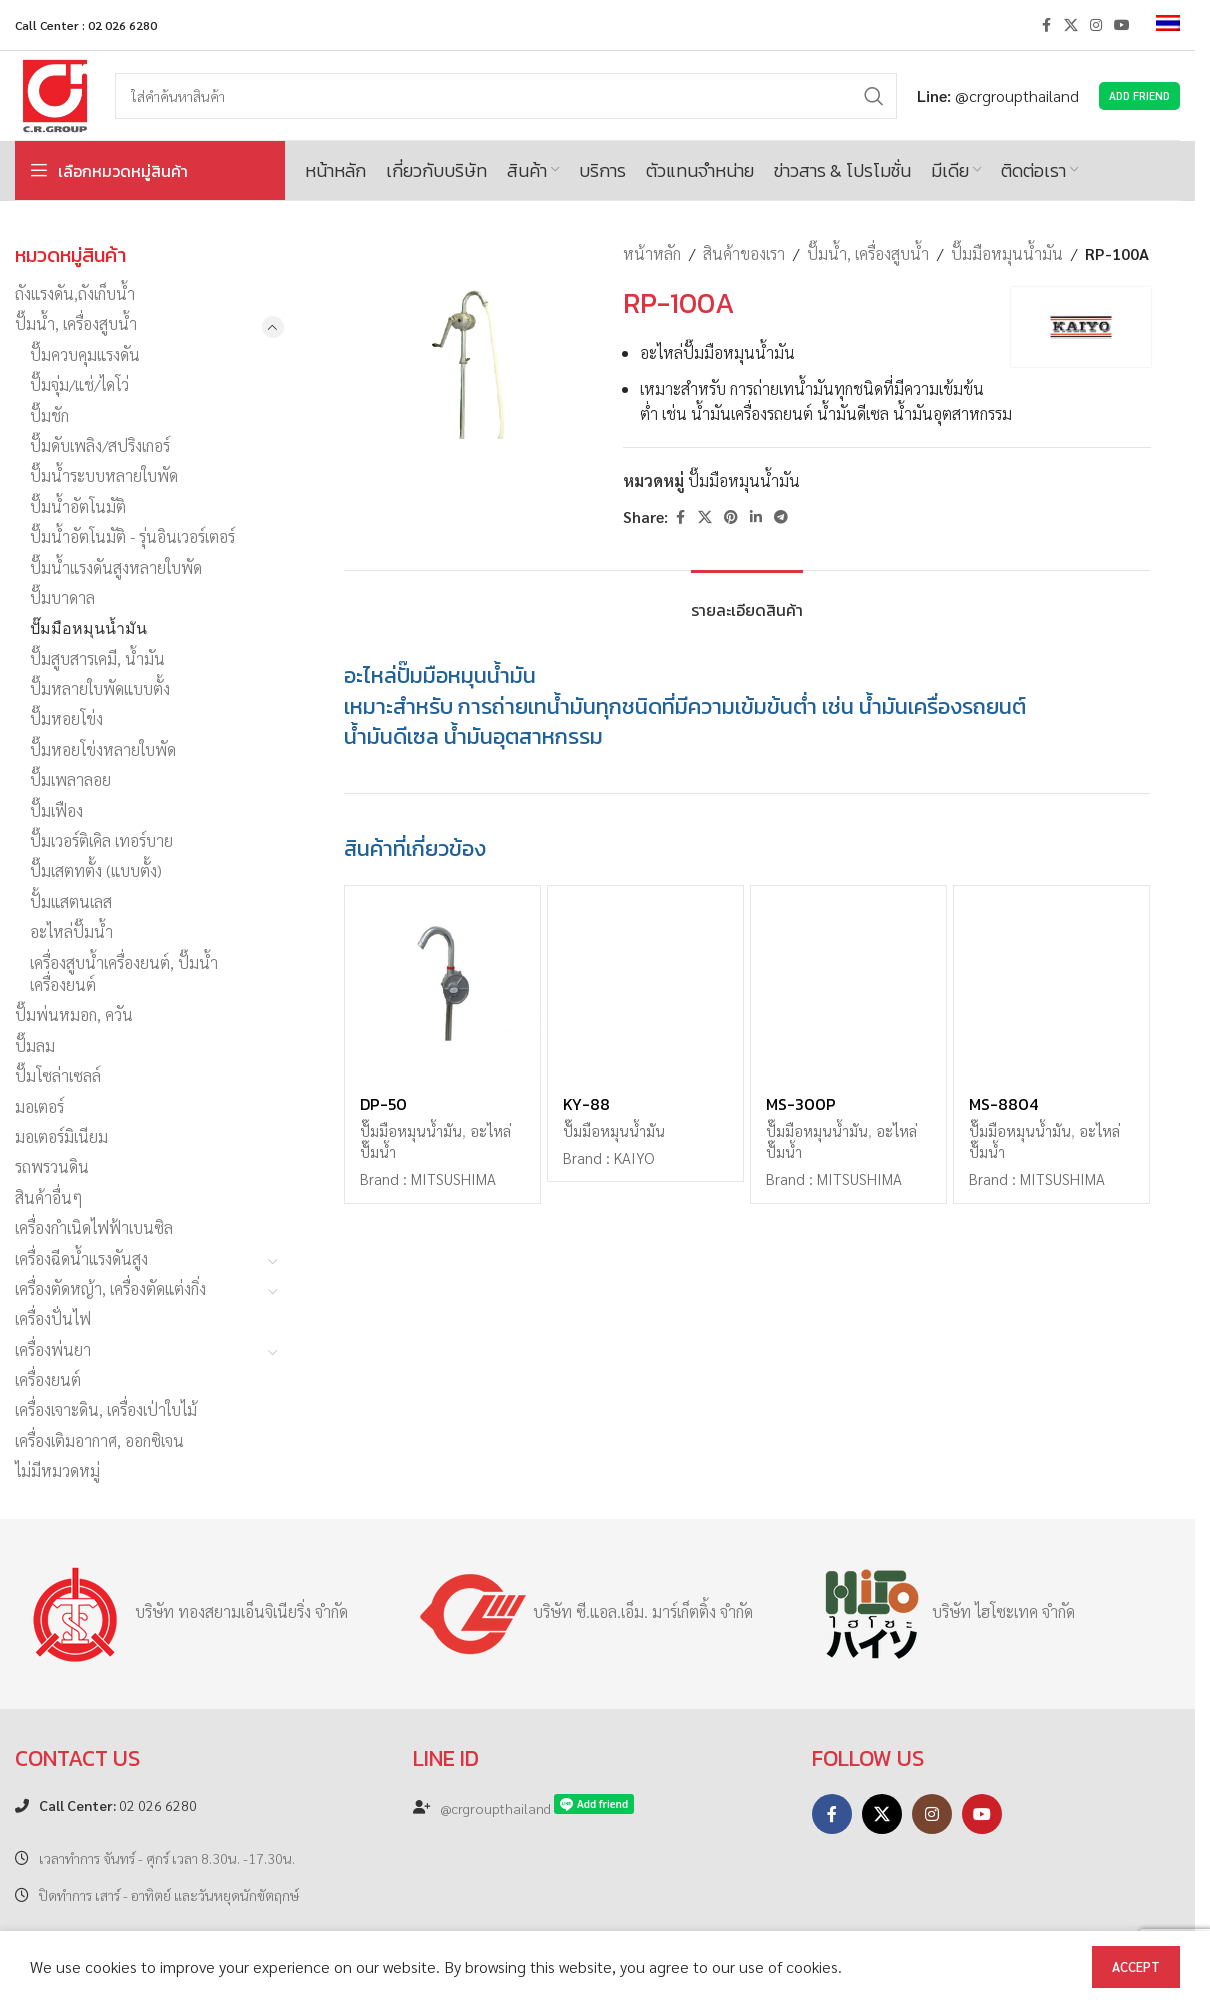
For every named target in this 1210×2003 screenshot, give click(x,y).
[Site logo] (55, 93)
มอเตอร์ (39, 1106)
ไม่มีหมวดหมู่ (57, 1470)
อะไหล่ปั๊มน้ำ (71, 931)
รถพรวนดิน (52, 1166)
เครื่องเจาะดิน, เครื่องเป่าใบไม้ (106, 1409)
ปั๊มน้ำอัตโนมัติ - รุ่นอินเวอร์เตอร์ (132, 536)
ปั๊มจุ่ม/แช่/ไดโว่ (79, 384)
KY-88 (586, 1104)
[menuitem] (1168, 25)
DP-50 (383, 1104)
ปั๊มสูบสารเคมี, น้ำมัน (97, 658)
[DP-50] (442, 983)
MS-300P (801, 1104)
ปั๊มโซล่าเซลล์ (58, 1075)
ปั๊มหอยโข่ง (66, 718)
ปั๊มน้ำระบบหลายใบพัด (104, 475)
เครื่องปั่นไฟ (53, 1318)
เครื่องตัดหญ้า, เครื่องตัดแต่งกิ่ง (110, 1288)
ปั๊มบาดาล (62, 597)
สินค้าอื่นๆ (49, 1197)
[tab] (747, 600)
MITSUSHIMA (453, 1179)
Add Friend (1139, 95)
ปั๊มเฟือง (56, 810)
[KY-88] (645, 983)
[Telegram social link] (781, 517)
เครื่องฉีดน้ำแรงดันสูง (81, 1258)
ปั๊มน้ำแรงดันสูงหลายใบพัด (116, 567)
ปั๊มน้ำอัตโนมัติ (78, 506)
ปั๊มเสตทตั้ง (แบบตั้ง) (96, 870)
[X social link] (1071, 25)
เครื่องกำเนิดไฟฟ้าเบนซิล (94, 1227)
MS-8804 (1003, 1104)
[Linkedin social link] (756, 517)
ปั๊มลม (35, 1045)
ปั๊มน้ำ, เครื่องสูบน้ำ (76, 323)
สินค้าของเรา (744, 253)
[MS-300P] (848, 983)
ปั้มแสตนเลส (71, 901)
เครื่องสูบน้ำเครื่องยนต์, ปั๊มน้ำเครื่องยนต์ (124, 973)
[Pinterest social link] (731, 517)
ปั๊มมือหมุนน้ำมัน (88, 627)
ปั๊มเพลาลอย (70, 779)
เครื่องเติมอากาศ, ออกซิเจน (99, 1440)
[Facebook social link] (1046, 25)
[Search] (506, 96)
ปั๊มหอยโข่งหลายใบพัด (103, 749)
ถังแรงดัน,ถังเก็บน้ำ (75, 293)
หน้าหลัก (652, 253)
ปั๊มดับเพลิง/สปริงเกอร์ (100, 445)
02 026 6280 (118, 1805)
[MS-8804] (1051, 983)
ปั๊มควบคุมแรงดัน (85, 354)
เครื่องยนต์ (48, 1379)
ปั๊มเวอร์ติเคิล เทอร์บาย (101, 840)
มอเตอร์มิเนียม (61, 1136)
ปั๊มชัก (49, 415)
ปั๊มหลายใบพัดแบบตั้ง (100, 688)
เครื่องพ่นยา (53, 1349)
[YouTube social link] (1122, 25)
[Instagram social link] (1096, 25)
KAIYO (634, 1158)
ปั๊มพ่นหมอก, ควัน (74, 1014)
